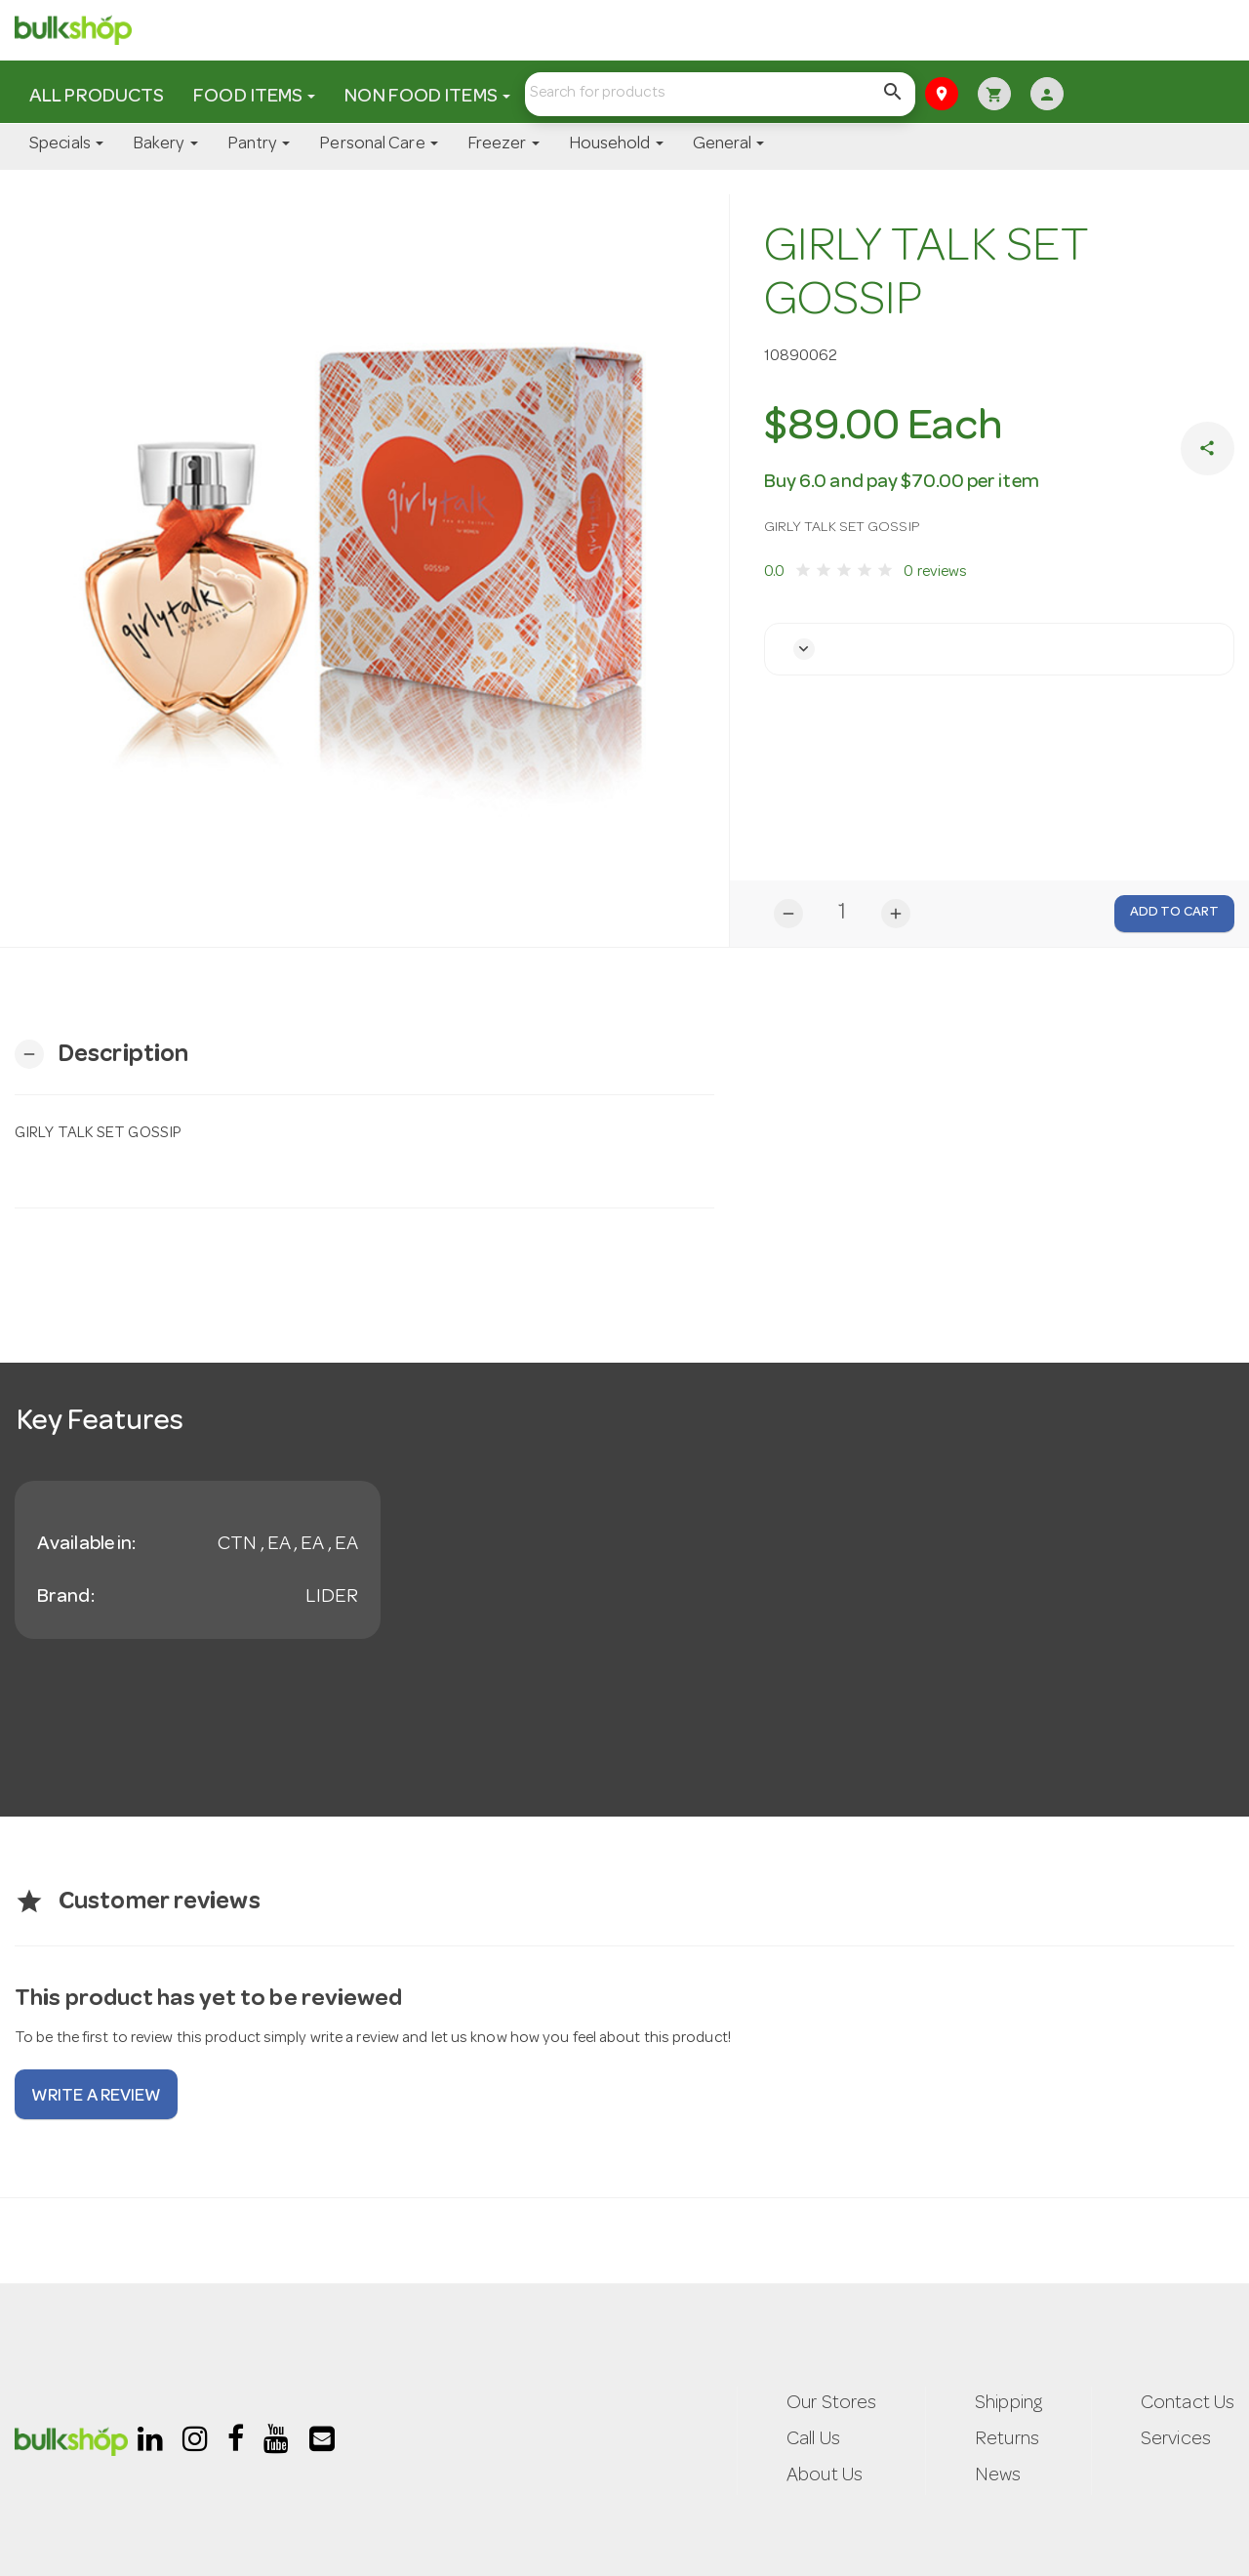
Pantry (259, 144)
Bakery (165, 144)
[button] (804, 649)
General (729, 144)
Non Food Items (427, 97)
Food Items (254, 97)
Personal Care (378, 144)
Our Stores (831, 2404)
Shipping (1008, 2404)
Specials (66, 144)
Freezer (503, 144)
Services (1176, 2440)
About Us (824, 2476)
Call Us (813, 2440)
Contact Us (1187, 2404)
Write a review (96, 2097)
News (998, 2476)
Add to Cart (1174, 913)
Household (616, 144)
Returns (1007, 2440)
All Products (96, 97)
